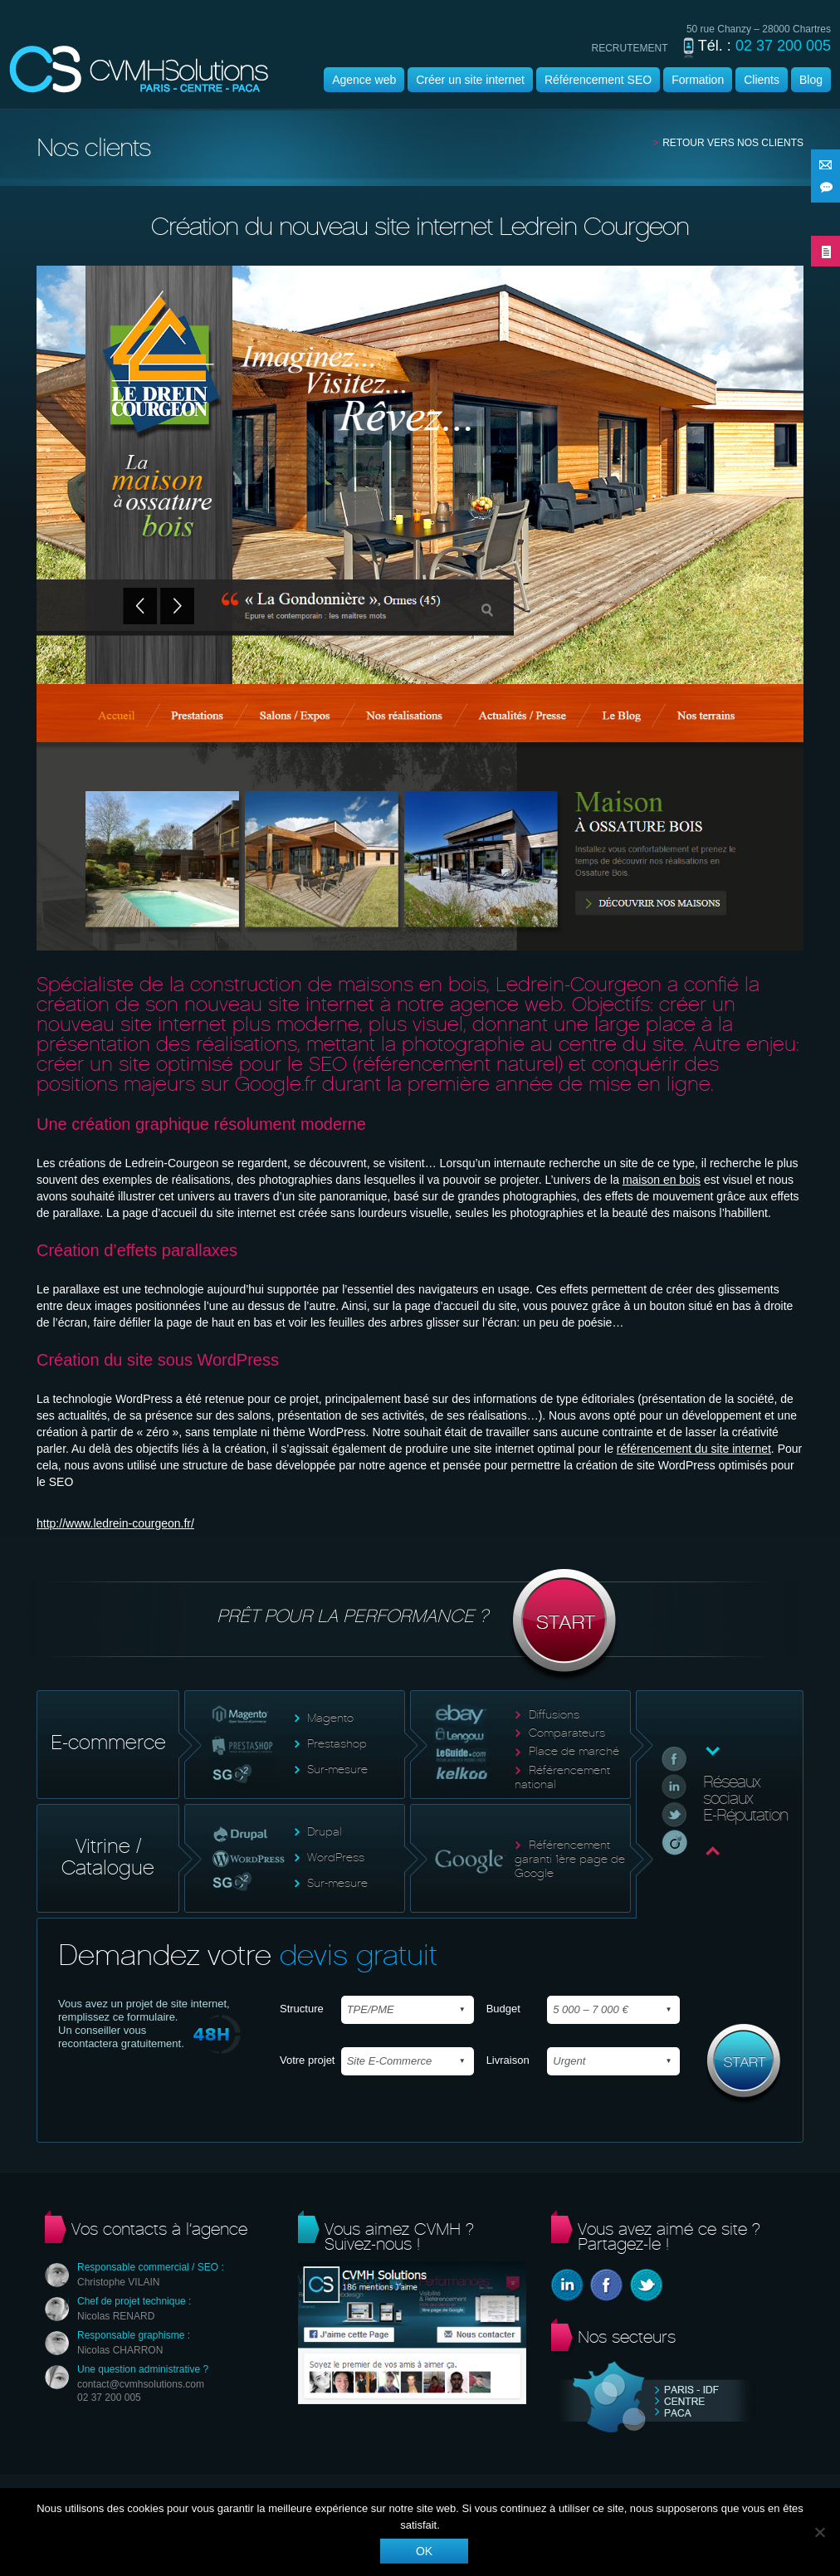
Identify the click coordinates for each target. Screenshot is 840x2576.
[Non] (819, 2532)
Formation (698, 79)
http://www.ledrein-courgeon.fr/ (115, 1523)
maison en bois (662, 1179)
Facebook (606, 2285)
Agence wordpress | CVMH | (138, 69)
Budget (503, 2008)
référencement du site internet (694, 1448)
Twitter (646, 2285)
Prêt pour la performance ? (420, 1625)
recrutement (630, 48)
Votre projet (307, 2060)
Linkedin (567, 2285)
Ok (424, 2551)
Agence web (364, 79)
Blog (811, 79)
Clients (761, 79)
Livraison (508, 2060)
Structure (302, 2008)
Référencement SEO (598, 79)
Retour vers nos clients (732, 143)
